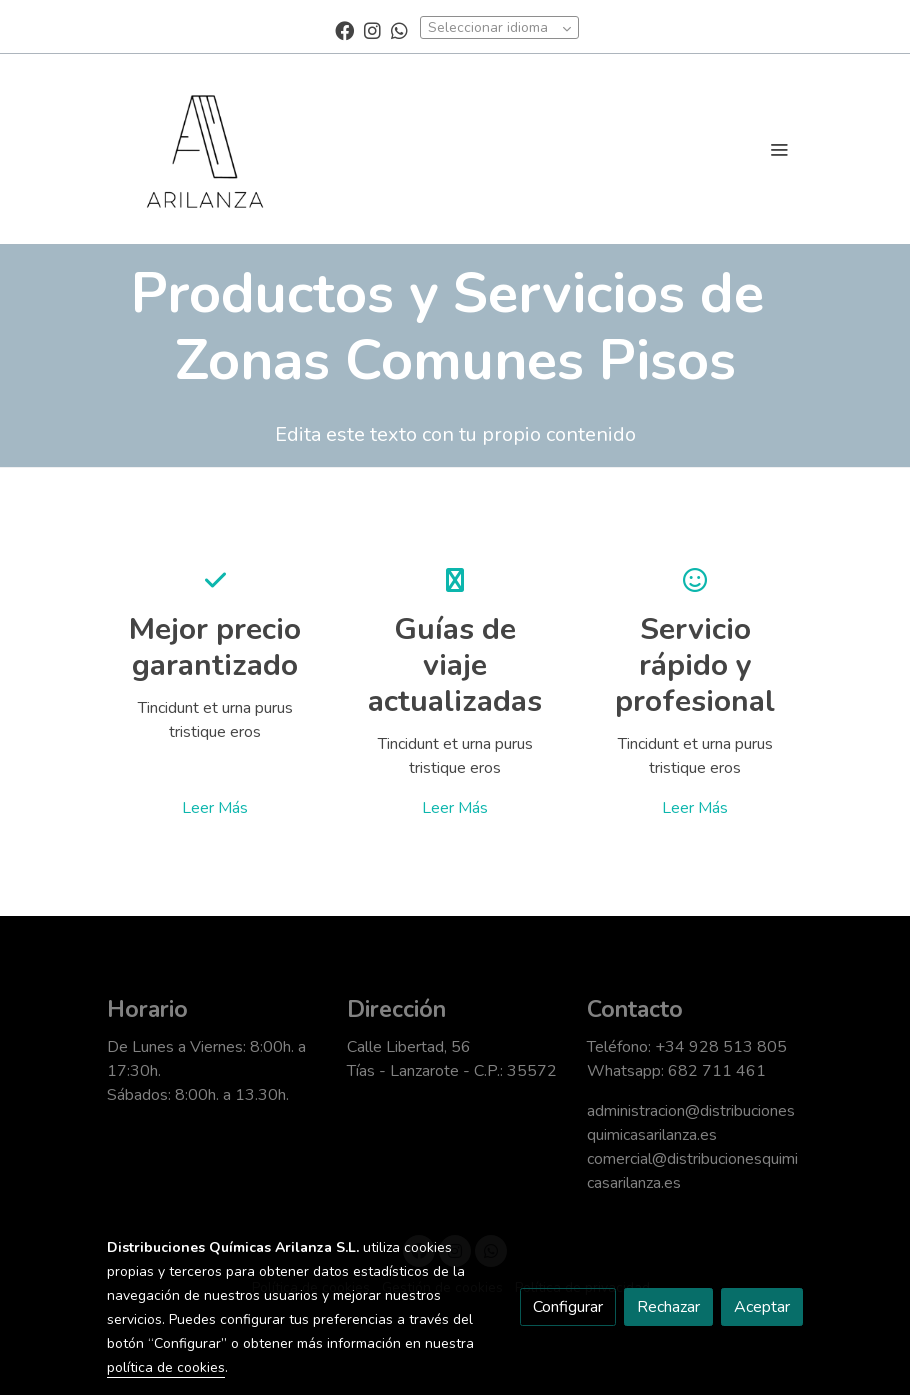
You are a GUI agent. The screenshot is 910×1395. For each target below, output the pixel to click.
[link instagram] (372, 29)
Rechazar (668, 1307)
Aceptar (762, 1307)
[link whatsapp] (399, 29)
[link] (205, 149)
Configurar (568, 1307)
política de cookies (166, 1367)
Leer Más (215, 808)
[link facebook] (344, 29)
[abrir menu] (779, 149)
